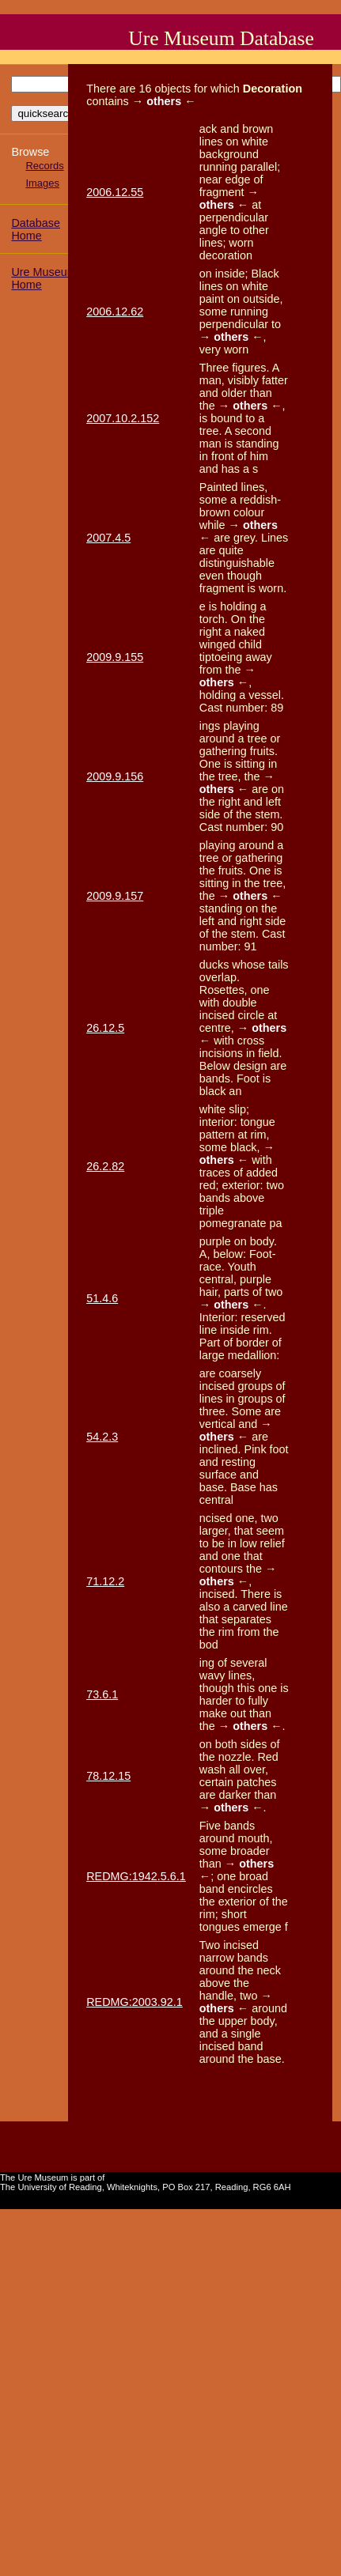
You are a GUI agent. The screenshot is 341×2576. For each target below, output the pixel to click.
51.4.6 (102, 1298)
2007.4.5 (108, 537)
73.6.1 (102, 1694)
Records (44, 166)
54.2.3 (102, 1436)
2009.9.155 (114, 657)
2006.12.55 (114, 192)
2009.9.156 (114, 776)
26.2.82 (105, 1166)
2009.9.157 (114, 896)
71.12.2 (105, 1581)
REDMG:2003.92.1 (134, 2002)
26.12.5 (105, 1028)
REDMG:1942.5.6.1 (136, 1876)
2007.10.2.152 (122, 418)
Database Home (35, 229)
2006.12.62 (114, 311)
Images (42, 183)
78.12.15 (108, 1776)
